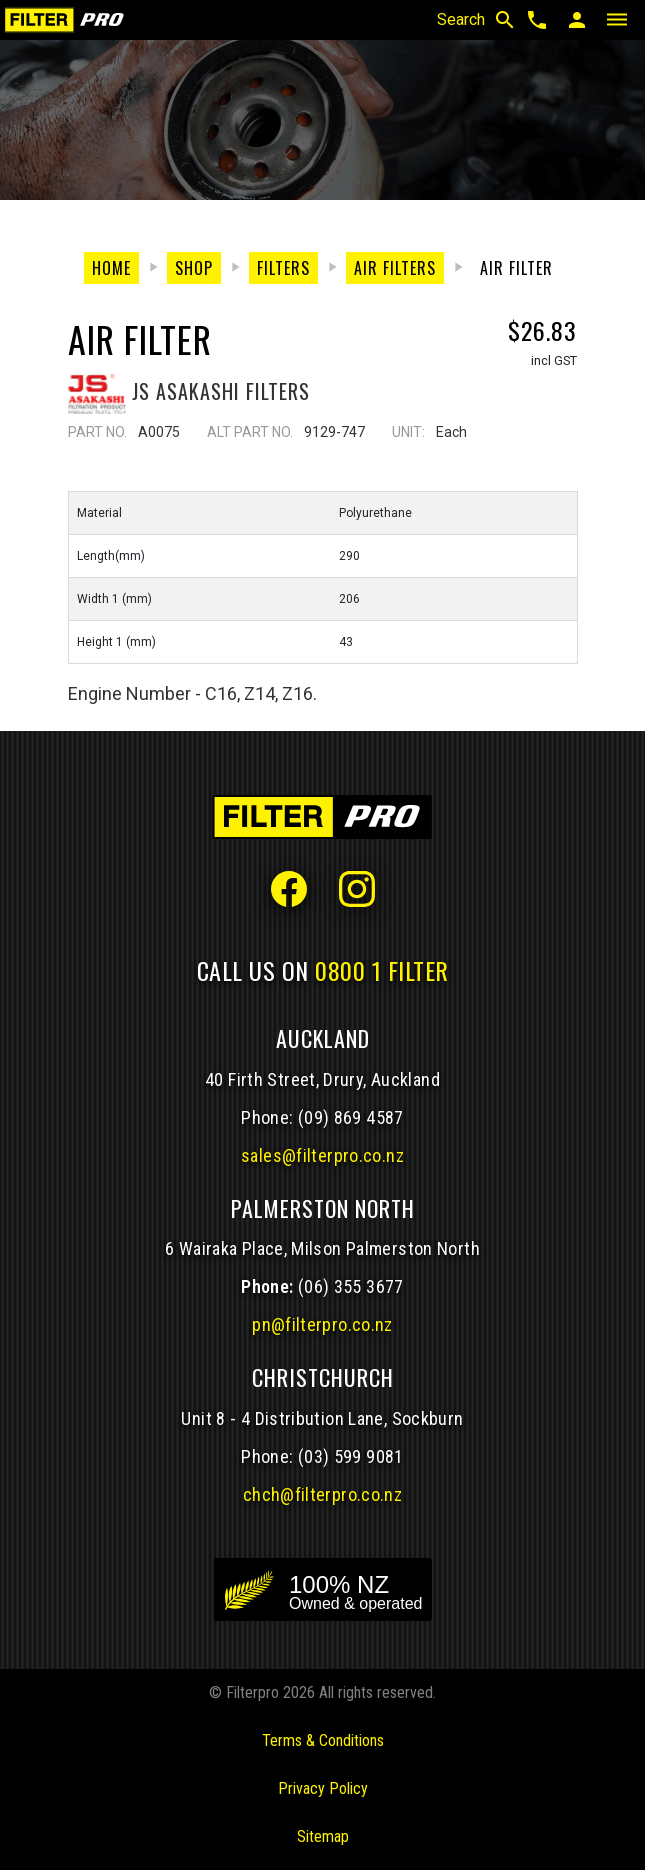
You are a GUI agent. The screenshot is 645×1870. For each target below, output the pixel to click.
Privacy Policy (323, 1788)
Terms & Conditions (323, 1740)
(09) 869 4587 (351, 1117)
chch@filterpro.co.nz (322, 1494)
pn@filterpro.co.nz (322, 1324)
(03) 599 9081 (351, 1456)
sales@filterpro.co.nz (322, 1155)
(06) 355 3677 (351, 1286)
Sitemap (323, 1836)
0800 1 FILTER (382, 970)
